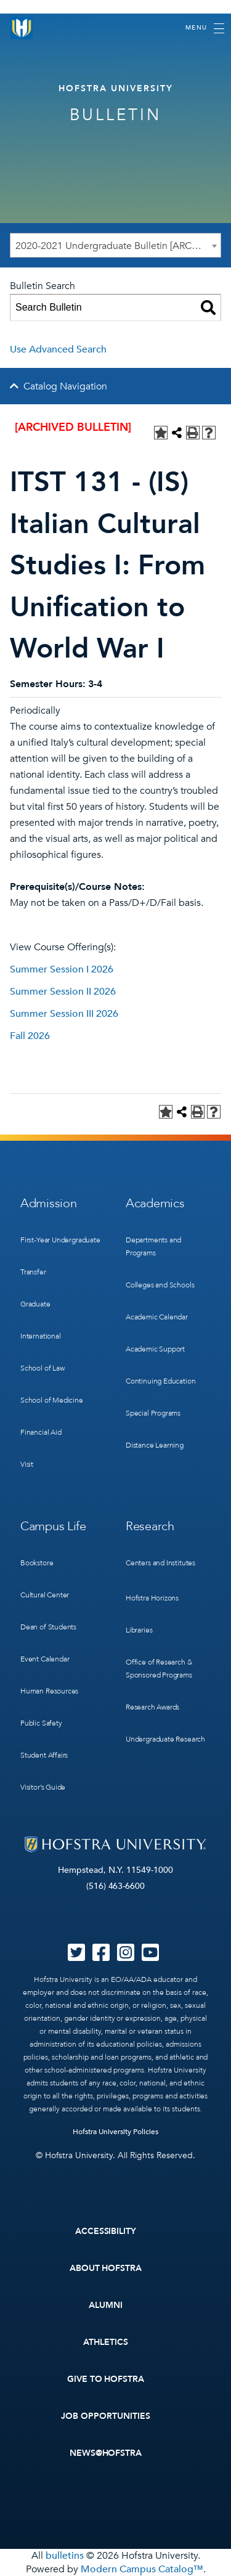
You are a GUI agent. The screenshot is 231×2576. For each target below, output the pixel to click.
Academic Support (155, 1349)
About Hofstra (106, 2268)
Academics (155, 1203)
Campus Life (53, 1526)
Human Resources (49, 1691)
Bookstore (36, 1563)
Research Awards (152, 1707)
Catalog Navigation (65, 386)
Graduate (35, 1304)
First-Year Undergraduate (60, 1240)
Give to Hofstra (106, 2379)
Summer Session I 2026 (61, 969)
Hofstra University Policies (115, 2132)
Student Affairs (44, 1755)
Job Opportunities (105, 2416)
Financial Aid (41, 1432)
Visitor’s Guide (42, 1787)
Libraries (139, 1630)
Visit (26, 1464)
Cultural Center (44, 1595)
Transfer (33, 1272)
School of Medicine (51, 1400)
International (40, 1336)
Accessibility (106, 2231)
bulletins (65, 2555)
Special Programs (153, 1413)
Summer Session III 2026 (64, 1014)
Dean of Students (48, 1627)
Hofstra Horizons (152, 1598)
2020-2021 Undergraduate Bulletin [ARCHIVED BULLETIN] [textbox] (118, 246)
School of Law (42, 1368)
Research (150, 1526)
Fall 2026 (30, 1036)
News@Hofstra (106, 2453)
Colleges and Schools (160, 1285)
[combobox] (115, 245)
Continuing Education (160, 1381)
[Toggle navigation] (205, 28)
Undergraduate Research (165, 1739)
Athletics (105, 2342)
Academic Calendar (157, 1317)
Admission (48, 1203)
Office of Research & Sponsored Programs (159, 1668)
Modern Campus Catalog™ (142, 2569)
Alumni (106, 2305)
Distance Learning (155, 1445)
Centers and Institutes (160, 1563)
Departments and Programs (153, 1246)
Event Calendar (44, 1659)
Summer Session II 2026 (63, 991)
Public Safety (41, 1723)
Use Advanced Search (58, 349)
